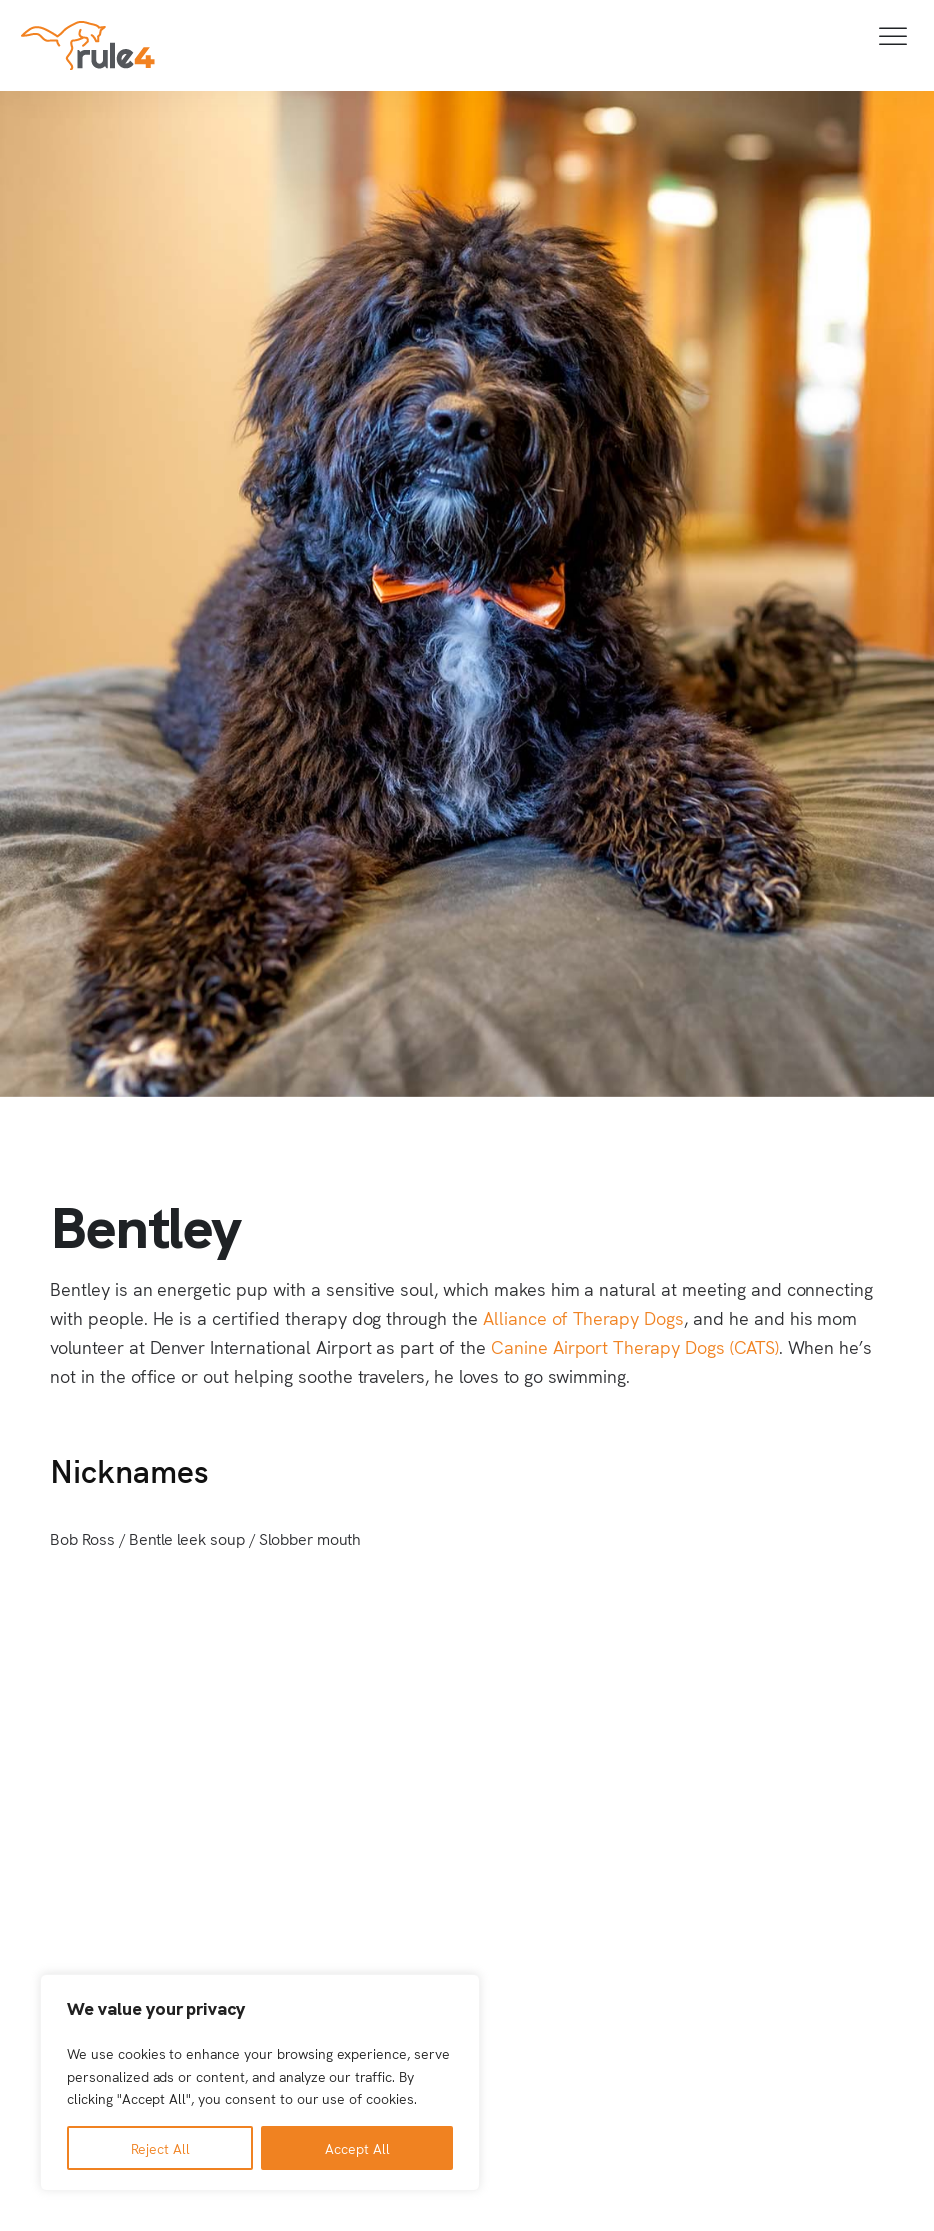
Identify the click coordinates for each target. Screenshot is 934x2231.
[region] (260, 2082)
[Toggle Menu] (895, 36)
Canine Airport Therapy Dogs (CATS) (635, 1346)
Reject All (160, 2148)
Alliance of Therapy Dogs (583, 1317)
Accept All (357, 2148)
